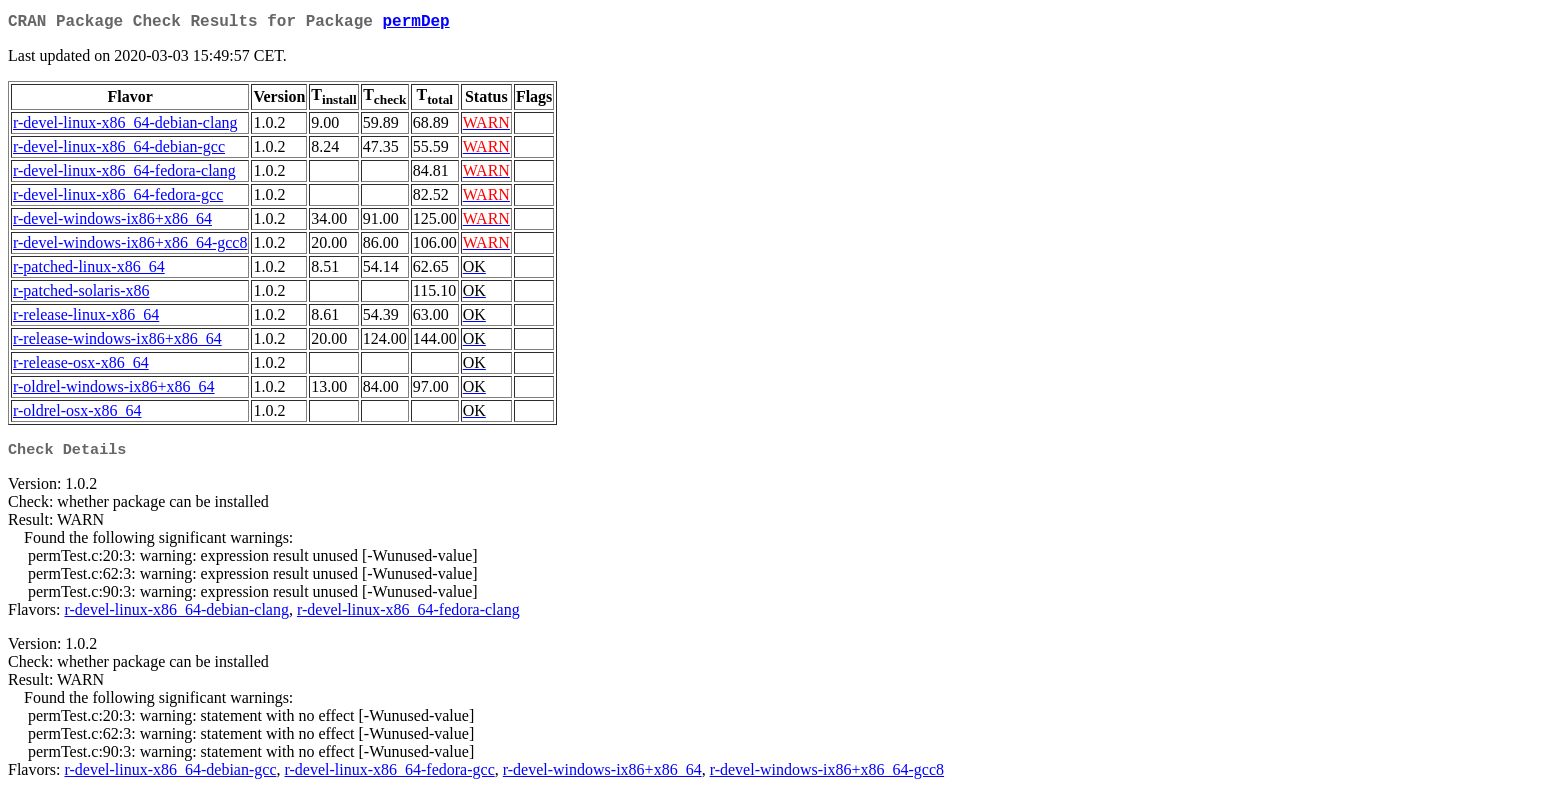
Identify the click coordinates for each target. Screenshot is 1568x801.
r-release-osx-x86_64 (81, 366)
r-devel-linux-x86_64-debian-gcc (119, 150)
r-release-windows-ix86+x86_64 (117, 342)
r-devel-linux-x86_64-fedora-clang (124, 174)
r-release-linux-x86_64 (86, 318)
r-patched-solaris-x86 (81, 294)
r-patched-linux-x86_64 (89, 270)
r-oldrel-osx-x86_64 (77, 414)
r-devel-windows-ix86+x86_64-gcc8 (130, 246)
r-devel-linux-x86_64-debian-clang (125, 126)
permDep (415, 24)
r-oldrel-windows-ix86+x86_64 (114, 390)
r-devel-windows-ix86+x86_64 (112, 222)
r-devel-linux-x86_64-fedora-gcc (118, 198)
